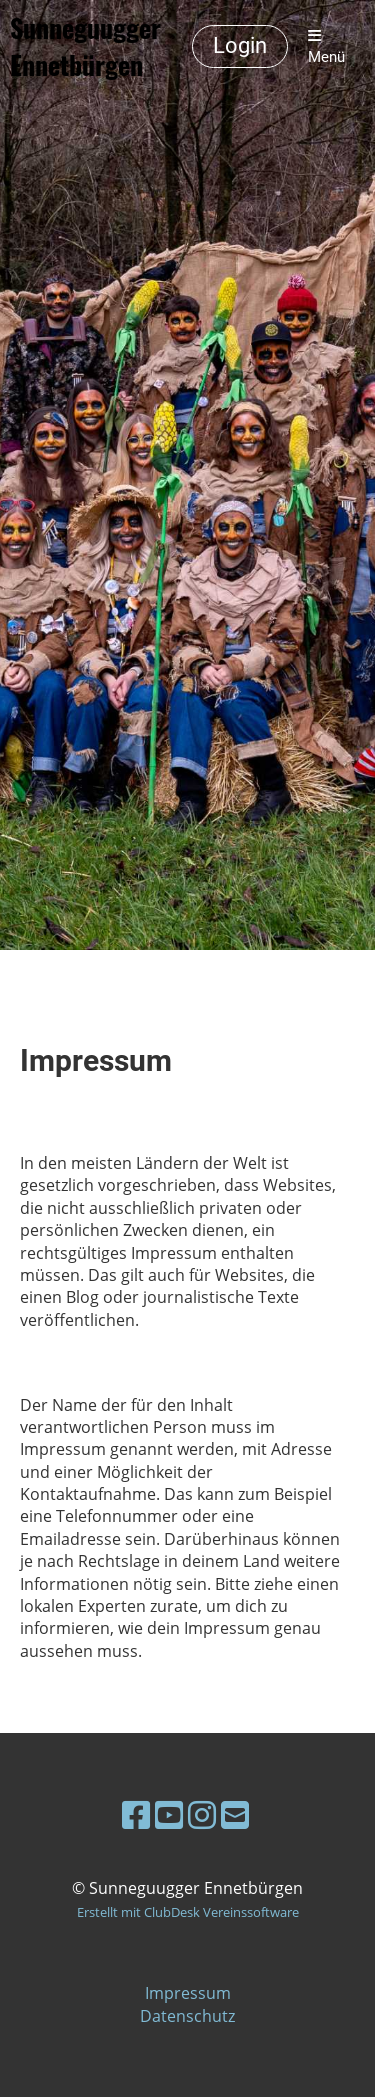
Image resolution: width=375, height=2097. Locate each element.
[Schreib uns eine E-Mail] (235, 1814)
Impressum (188, 1993)
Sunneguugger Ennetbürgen (85, 47)
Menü (326, 47)
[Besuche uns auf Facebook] (136, 1814)
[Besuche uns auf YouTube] (169, 1814)
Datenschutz (187, 2016)
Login (240, 45)
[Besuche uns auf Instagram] (202, 1814)
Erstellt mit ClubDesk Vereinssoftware (188, 1912)
